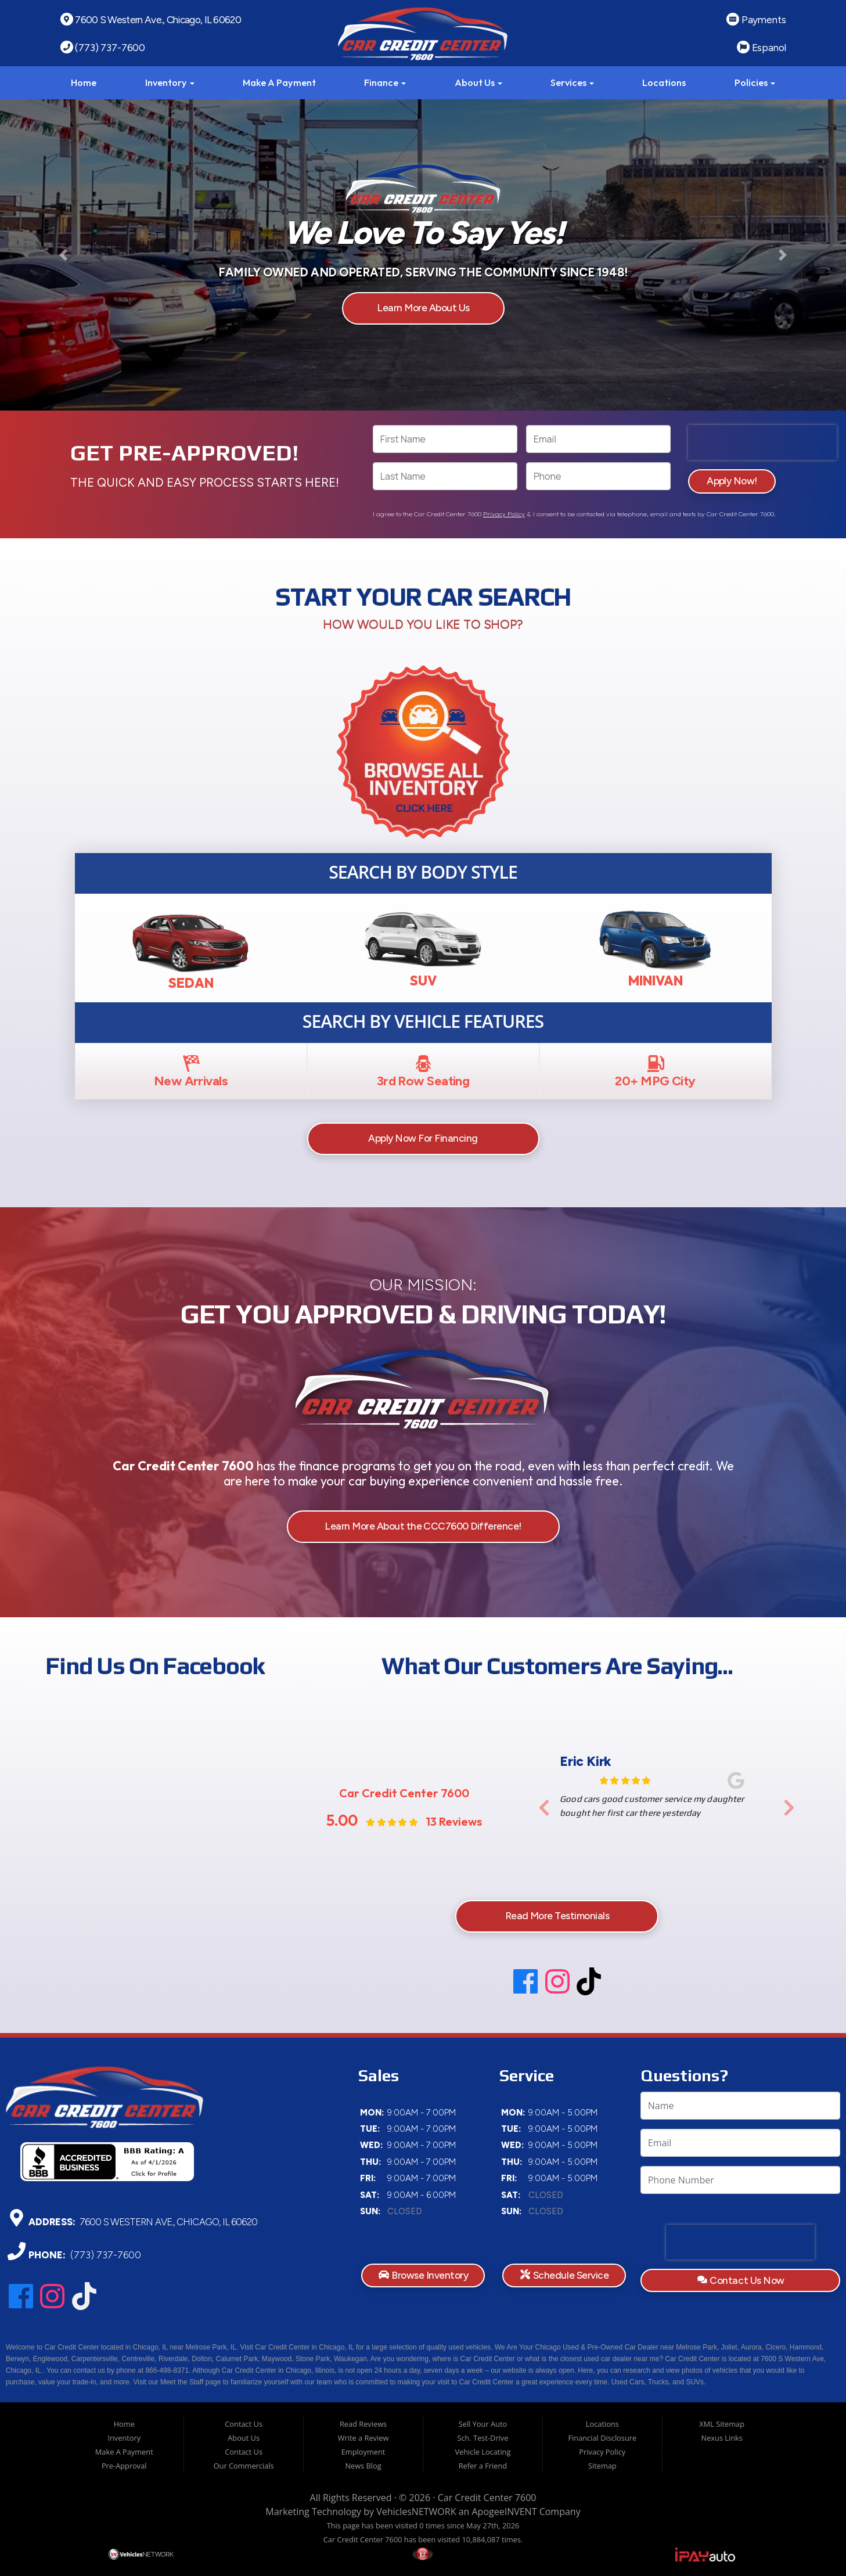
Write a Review (363, 2438)
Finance (385, 82)
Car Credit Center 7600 (487, 2497)
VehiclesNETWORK (416, 2511)
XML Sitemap (721, 2424)
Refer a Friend (483, 2465)
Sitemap (602, 2465)
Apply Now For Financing (422, 1138)
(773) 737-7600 (104, 2255)
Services (572, 82)
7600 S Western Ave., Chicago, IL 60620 (167, 2221)
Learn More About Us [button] (423, 308)
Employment (363, 2452)
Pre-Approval (124, 2465)
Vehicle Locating (482, 2452)
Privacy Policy (504, 514)
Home (83, 82)
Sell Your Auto (483, 2424)
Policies (755, 82)
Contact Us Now (740, 2280)
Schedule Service (564, 2275)
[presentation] (762, 442)
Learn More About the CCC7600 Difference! (423, 1526)
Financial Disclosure (602, 2438)
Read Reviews (363, 2424)
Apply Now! (732, 481)
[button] (63, 255)
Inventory (170, 82)
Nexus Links (722, 2438)
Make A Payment (279, 82)
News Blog (363, 2465)
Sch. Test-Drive (482, 2438)
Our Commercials (244, 2465)
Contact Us (243, 2424)
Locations (664, 82)
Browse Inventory (423, 2275)
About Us (478, 82)
